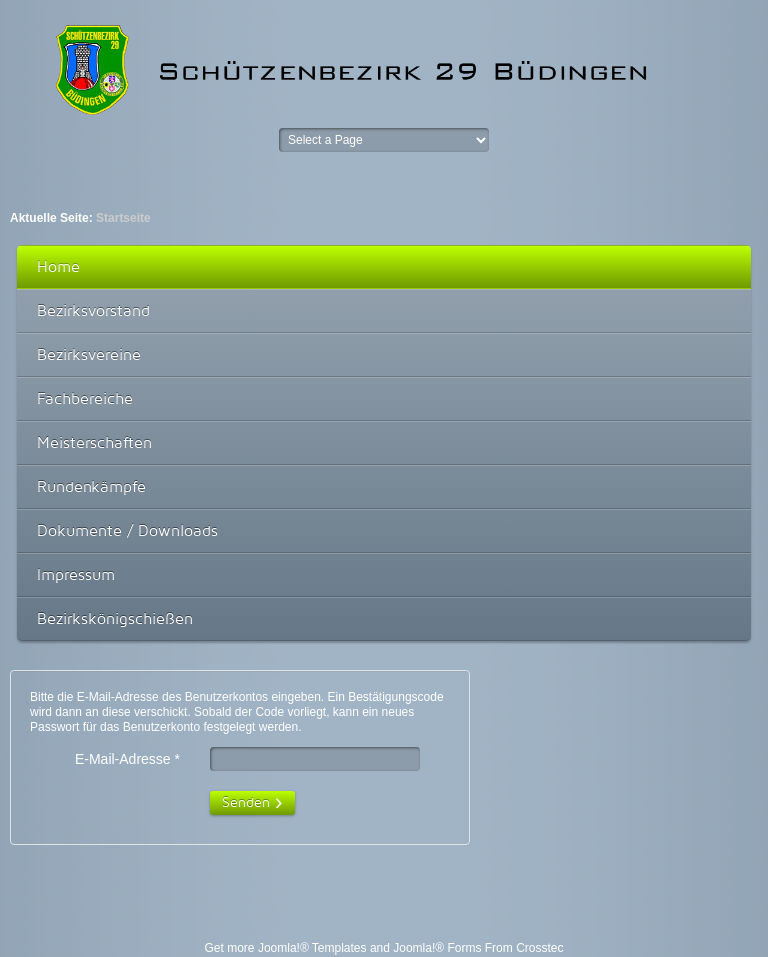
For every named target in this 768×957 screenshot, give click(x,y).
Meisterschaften (94, 442)
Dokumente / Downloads (127, 530)
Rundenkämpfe (91, 486)
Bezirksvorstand (93, 310)
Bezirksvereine (89, 354)
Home (58, 266)
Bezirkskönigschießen (115, 618)
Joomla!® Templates (312, 948)
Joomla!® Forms (437, 948)
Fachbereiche (85, 398)
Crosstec (539, 948)
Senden (246, 801)
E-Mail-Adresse (127, 759)
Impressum (76, 574)
